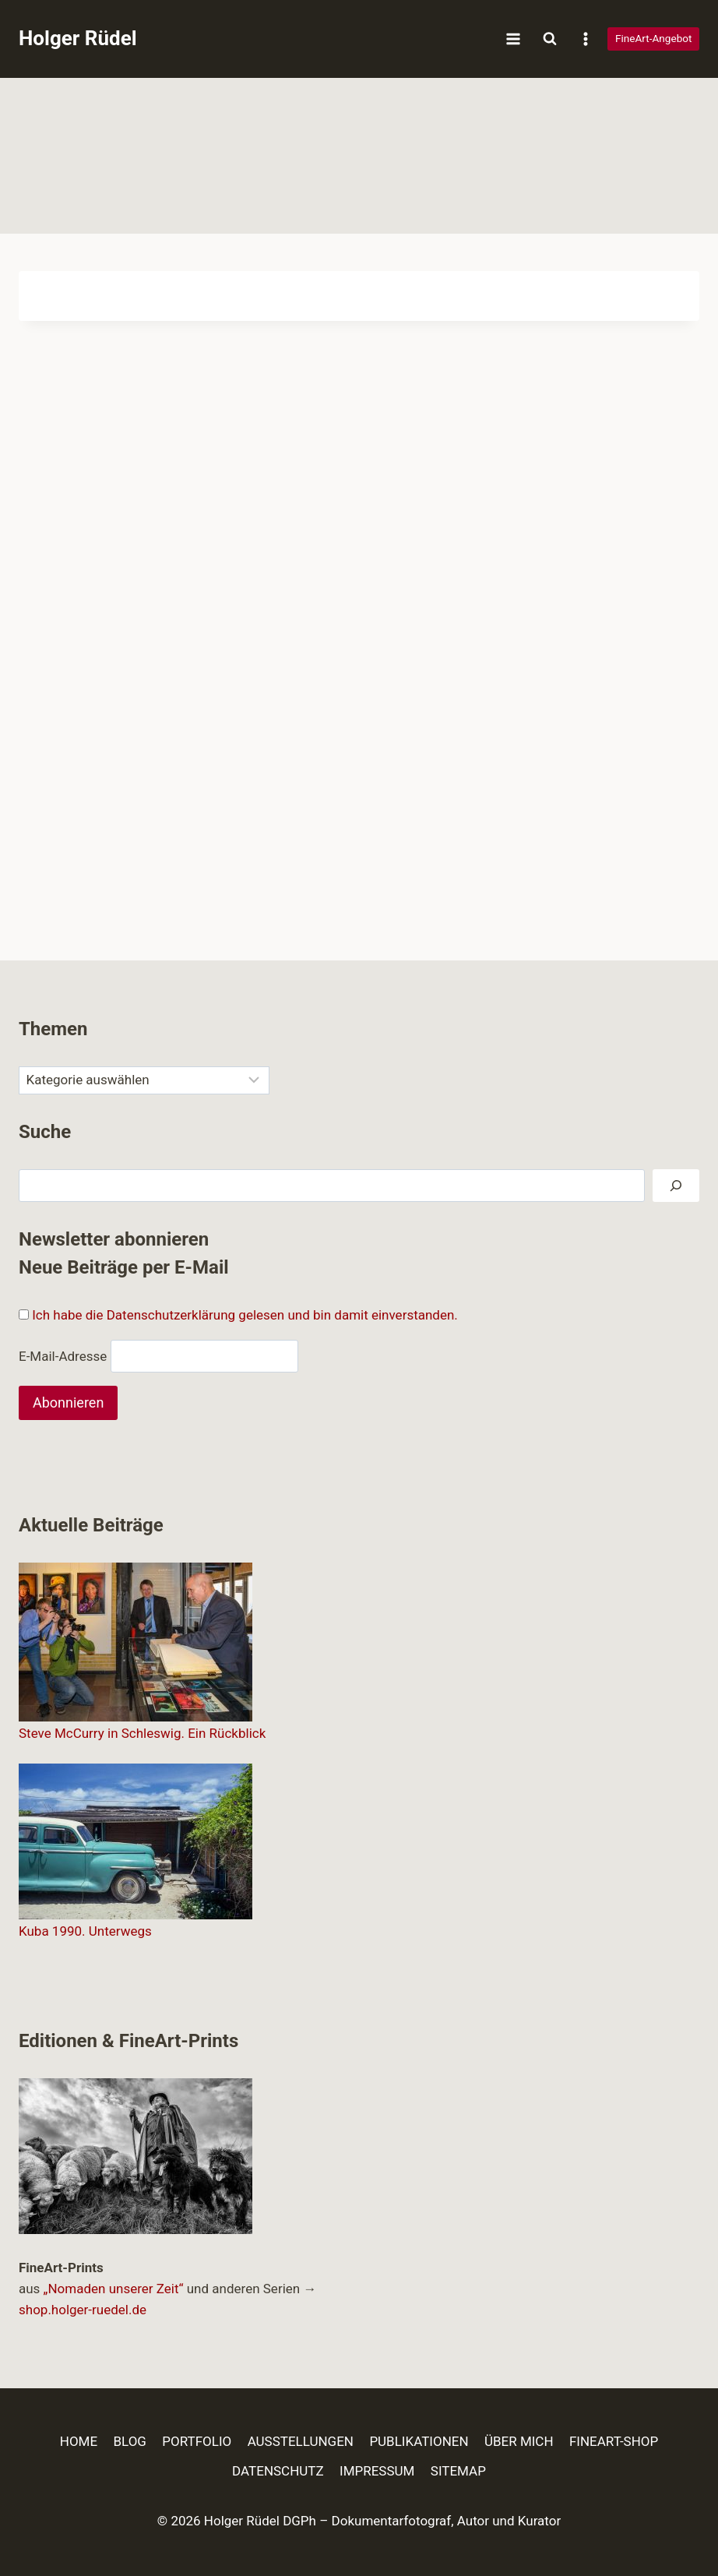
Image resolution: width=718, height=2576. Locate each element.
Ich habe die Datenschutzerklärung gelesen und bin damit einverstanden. (245, 1315)
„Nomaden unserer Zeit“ (114, 2288)
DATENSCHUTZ (278, 2471)
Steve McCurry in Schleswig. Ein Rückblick (142, 1733)
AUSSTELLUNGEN (301, 2441)
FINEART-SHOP (613, 2441)
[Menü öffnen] (513, 38)
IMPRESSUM (377, 2471)
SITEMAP (458, 2471)
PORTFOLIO (196, 2441)
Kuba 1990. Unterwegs (85, 1931)
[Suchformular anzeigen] (550, 39)
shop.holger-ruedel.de (82, 2309)
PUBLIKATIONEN (418, 2441)
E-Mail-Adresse (63, 1355)
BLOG (129, 2441)
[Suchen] (676, 1186)
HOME (78, 2441)
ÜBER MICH (519, 2441)
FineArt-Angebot (653, 38)
